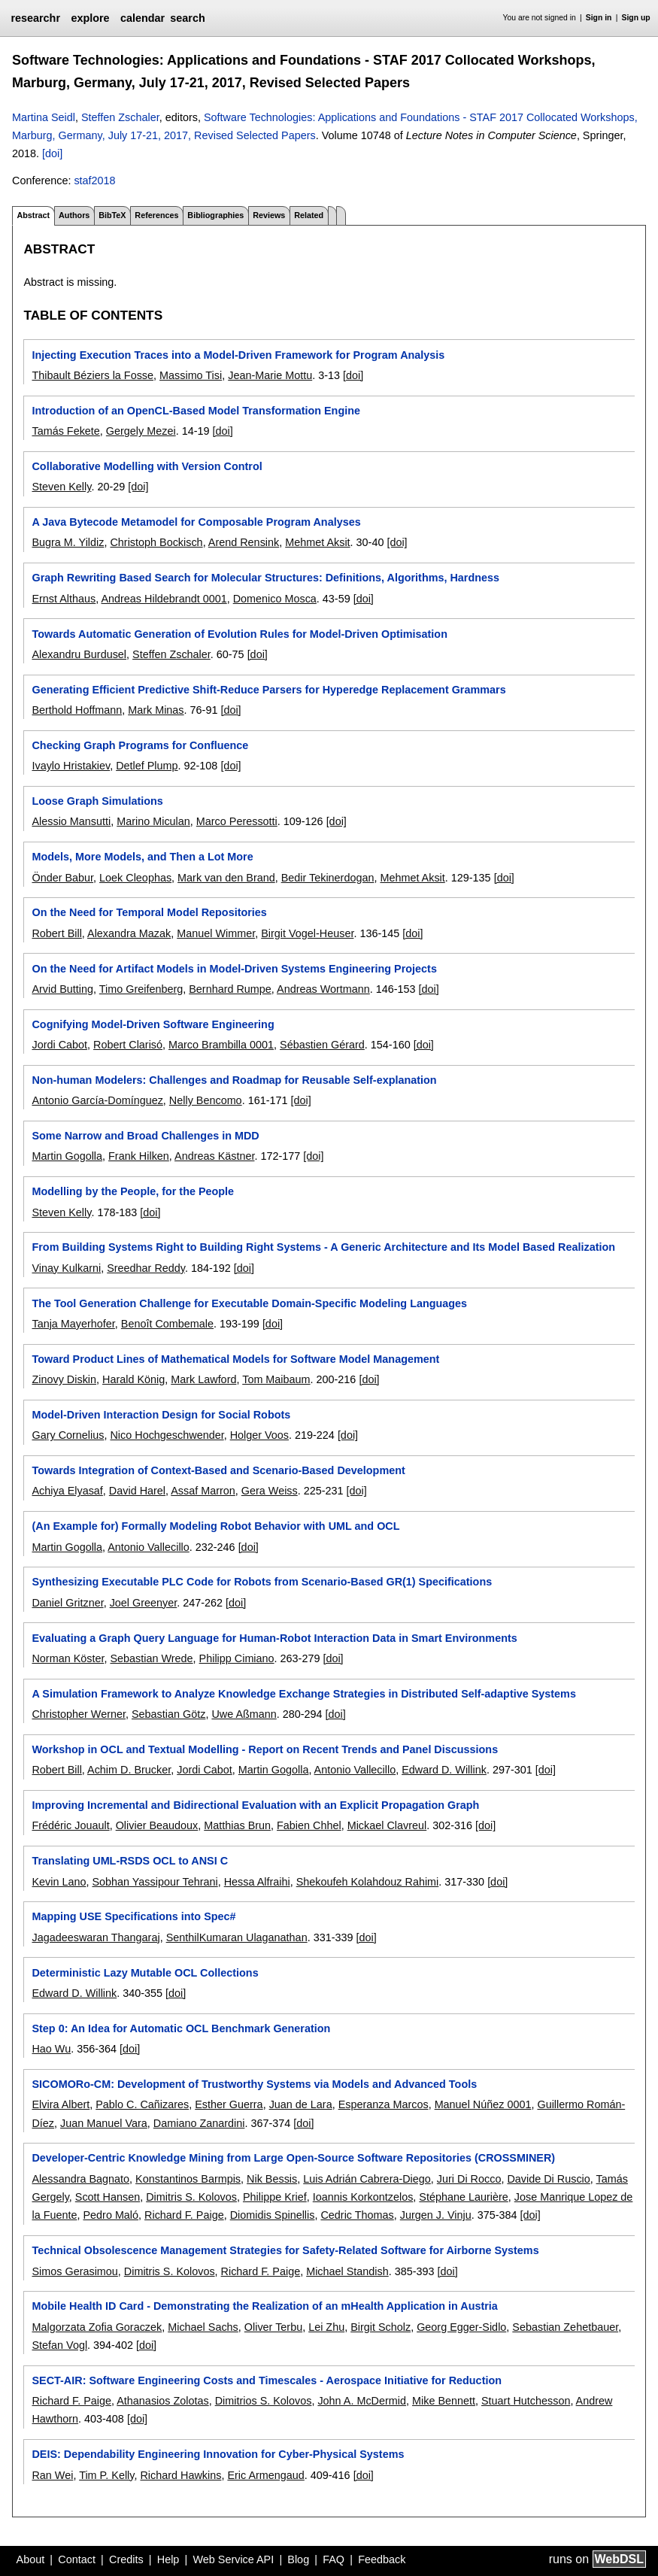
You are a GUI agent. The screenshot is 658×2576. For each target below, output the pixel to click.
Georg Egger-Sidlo (461, 2327)
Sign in (599, 18)
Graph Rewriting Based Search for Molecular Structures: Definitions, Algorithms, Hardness (265, 578)
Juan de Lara (300, 2104)
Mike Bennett (443, 2401)
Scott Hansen (107, 2197)
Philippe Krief (275, 2197)
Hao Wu (51, 2049)
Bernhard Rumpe (230, 989)
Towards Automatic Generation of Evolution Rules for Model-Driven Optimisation (239, 634)
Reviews (269, 215)
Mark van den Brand (226, 878)
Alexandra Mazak (129, 933)
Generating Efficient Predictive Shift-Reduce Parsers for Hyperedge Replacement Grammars (268, 690)
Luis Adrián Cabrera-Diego (367, 2179)
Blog (298, 2559)
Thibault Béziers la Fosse (92, 375)
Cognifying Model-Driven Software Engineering (153, 1024)
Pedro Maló (110, 2215)
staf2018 (94, 180)
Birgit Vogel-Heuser (307, 933)
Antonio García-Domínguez (97, 1100)
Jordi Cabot (59, 1045)
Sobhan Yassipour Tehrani (154, 1882)
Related (308, 215)
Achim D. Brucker (129, 1770)
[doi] (52, 153)
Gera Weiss (269, 1491)
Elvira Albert (60, 2104)
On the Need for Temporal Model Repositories (149, 912)
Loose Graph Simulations (97, 801)
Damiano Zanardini (199, 2123)
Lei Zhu (326, 2327)
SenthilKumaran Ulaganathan (237, 1937)
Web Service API (233, 2559)
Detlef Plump (146, 766)
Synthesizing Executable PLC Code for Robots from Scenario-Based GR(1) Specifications (262, 1582)
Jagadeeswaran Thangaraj (95, 1937)
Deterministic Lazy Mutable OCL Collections (145, 1973)
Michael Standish (347, 2271)
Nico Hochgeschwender (166, 1435)
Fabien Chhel (309, 1825)
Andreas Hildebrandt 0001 (163, 599)
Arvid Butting (62, 989)
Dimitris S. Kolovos (191, 2197)
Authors (74, 215)
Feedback (381, 2559)
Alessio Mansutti (71, 821)
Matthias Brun (237, 1825)
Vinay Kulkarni (66, 1268)
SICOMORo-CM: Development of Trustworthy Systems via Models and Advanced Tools (254, 2084)
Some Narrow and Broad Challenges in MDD (145, 1136)
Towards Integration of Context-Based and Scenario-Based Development (218, 1470)
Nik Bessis (272, 2179)
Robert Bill (56, 933)
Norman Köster (68, 1658)
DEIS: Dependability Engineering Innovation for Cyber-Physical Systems (218, 2454)
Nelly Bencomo (205, 1100)
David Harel (137, 1491)
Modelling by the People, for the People (133, 1191)
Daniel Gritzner (67, 1603)
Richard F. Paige (184, 2215)
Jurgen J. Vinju (436, 2215)
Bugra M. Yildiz (68, 542)
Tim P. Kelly (106, 2475)
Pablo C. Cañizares (142, 2104)
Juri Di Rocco (469, 2179)
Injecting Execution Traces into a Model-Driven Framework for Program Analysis (238, 355)
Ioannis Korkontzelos (363, 2197)
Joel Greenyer (143, 1603)
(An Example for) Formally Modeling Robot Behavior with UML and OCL (215, 1526)
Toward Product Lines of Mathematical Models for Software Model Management (235, 1359)
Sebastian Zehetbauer (565, 2327)
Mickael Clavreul (387, 1825)
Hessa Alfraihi (257, 1882)
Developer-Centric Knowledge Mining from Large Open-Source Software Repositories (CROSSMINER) (293, 2158)
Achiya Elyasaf (67, 1491)
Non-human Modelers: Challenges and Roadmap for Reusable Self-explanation (234, 1080)
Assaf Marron (203, 1491)
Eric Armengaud (265, 2475)
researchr (35, 18)
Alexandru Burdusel (79, 654)
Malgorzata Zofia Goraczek (97, 2327)
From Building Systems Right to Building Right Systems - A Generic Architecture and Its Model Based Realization (323, 1247)
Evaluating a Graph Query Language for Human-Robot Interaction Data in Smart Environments (274, 1638)
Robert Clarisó (127, 1045)
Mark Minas (155, 710)
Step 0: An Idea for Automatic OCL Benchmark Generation (181, 2028)
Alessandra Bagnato (80, 2179)
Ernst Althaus (64, 599)
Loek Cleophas (135, 878)
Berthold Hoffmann (77, 710)
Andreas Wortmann (323, 989)
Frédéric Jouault (70, 1825)
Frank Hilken (138, 1156)
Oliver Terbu (273, 2327)
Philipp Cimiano (236, 1658)
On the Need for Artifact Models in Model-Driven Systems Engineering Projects (234, 969)
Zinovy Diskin (64, 1379)
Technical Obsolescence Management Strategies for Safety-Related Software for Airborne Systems (285, 2250)
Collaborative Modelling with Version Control (147, 466)
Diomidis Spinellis (272, 2215)
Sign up (636, 18)
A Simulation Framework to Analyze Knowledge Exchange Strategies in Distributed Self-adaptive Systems (303, 1694)
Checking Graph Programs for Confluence (140, 745)
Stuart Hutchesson (525, 2401)
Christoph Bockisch (156, 542)
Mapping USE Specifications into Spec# (133, 1916)
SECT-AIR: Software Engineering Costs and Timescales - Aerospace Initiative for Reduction (267, 2380)
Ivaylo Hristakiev (71, 766)
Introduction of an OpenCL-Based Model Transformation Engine (196, 411)
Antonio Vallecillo (149, 1547)
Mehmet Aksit (317, 542)
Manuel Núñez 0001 (483, 2104)
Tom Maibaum (276, 1379)
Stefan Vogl (59, 2345)
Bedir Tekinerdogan (327, 878)
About (31, 2559)
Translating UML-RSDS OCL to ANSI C (130, 1861)
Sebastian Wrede (151, 1658)
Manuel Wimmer (216, 933)
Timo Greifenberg (141, 989)
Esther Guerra (228, 2104)
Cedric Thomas (356, 2215)
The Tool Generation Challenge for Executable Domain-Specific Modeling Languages (249, 1303)
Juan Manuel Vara (103, 2123)
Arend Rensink (243, 542)
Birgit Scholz (380, 2327)
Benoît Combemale (167, 1324)
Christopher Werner (79, 1714)
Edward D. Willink (444, 1770)
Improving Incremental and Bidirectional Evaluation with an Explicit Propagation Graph (255, 1805)
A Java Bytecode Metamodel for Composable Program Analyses (196, 522)
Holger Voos (259, 1435)
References (156, 215)
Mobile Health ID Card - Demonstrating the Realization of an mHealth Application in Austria (264, 2306)
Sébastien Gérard (322, 1045)
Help (168, 2559)
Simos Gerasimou (74, 2271)
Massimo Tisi (190, 375)
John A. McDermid (361, 2401)
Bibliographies (215, 215)
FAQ (333, 2559)
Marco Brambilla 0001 (221, 1045)
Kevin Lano (59, 1882)
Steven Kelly (61, 487)
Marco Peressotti (236, 821)
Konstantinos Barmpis (188, 2179)
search (187, 18)
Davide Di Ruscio (548, 2179)
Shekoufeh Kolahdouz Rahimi (367, 1882)
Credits (126, 2559)
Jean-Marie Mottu (270, 375)
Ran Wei (52, 2475)
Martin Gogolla (67, 1156)
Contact (77, 2559)
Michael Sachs (203, 2327)
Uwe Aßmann (243, 1714)
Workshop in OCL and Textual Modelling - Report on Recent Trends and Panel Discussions (265, 1749)
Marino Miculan (153, 821)
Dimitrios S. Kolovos (263, 2401)
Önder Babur (62, 878)
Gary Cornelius (68, 1435)
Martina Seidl (43, 117)
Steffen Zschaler (120, 117)
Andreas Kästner (214, 1156)
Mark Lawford (203, 1379)
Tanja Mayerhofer (73, 1324)
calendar (142, 18)
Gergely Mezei (141, 431)
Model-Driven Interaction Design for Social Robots (161, 1415)
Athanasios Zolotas (162, 2401)
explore (90, 18)
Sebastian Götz (168, 1714)
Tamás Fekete (65, 431)
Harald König (133, 1379)
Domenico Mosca (275, 599)
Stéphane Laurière (463, 2197)
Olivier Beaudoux (157, 1825)
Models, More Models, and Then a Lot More (142, 857)
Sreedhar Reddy (146, 1268)
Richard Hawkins (180, 2475)
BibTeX (112, 215)
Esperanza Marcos (383, 2104)
